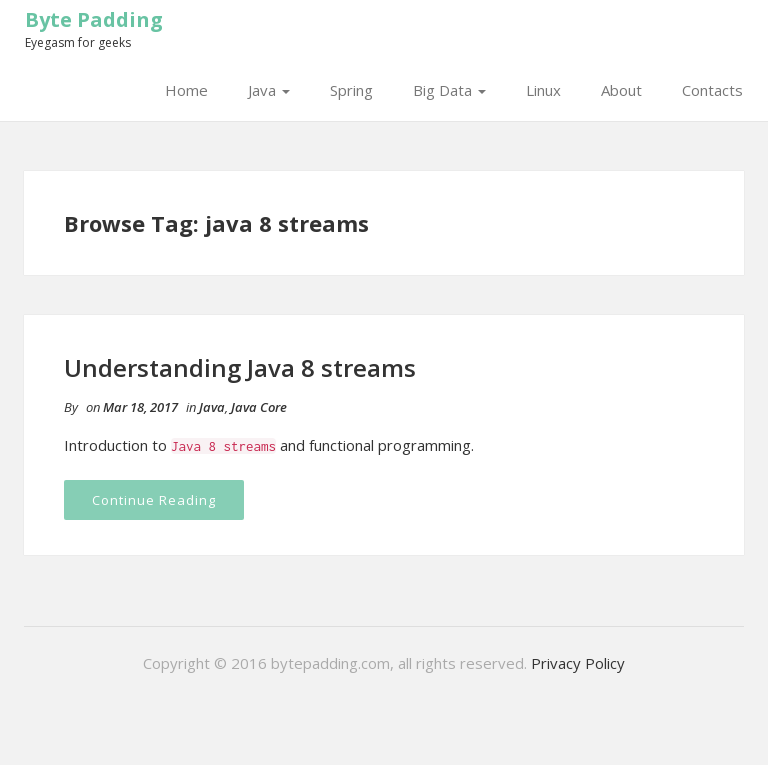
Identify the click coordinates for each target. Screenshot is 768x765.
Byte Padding (94, 19)
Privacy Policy (578, 663)
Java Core (259, 407)
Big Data (449, 90)
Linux (543, 90)
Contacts (712, 90)
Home (186, 90)
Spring (351, 90)
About (621, 90)
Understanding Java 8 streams (240, 367)
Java (269, 90)
